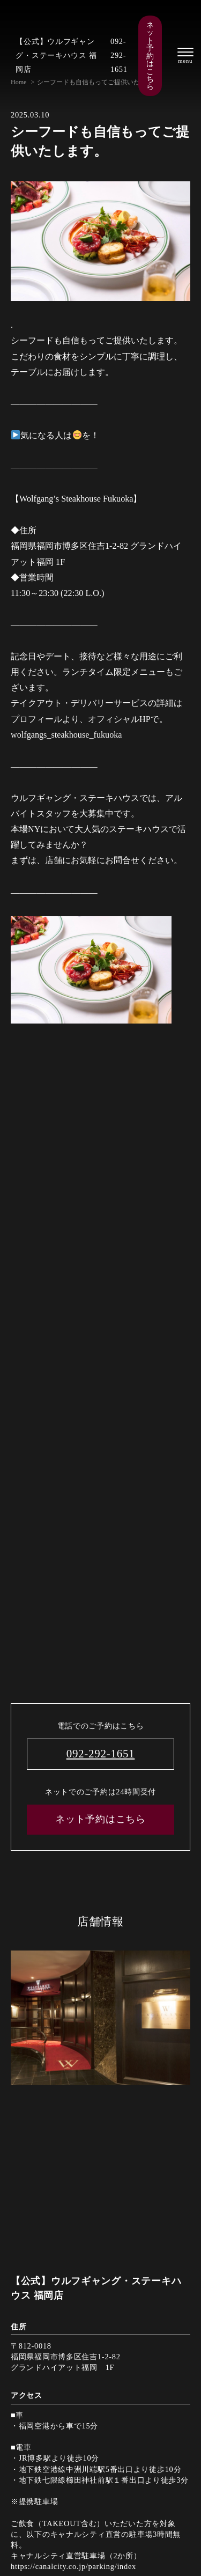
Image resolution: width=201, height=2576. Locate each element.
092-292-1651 (119, 55)
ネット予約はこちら (150, 55)
